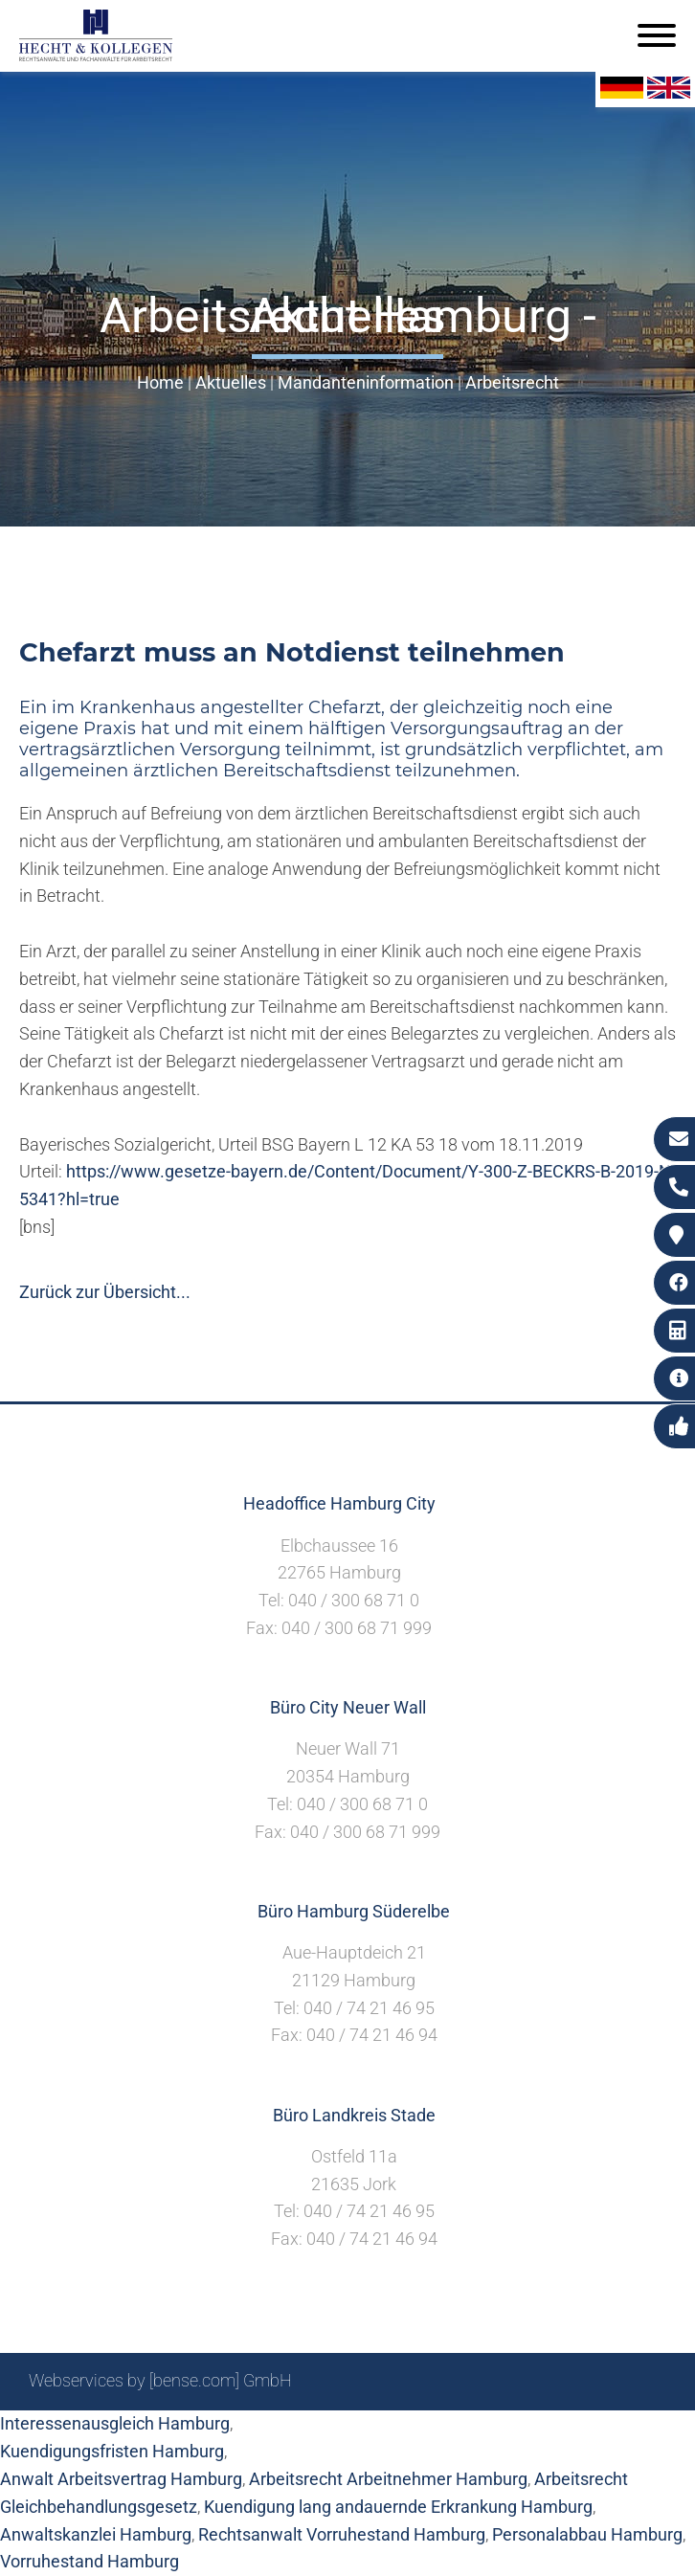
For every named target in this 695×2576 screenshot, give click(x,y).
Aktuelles (230, 382)
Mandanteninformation (366, 382)
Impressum (445, 2432)
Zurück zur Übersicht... (105, 1292)
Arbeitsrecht (512, 382)
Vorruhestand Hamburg (89, 2561)
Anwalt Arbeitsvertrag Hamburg (121, 2479)
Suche (367, 2432)
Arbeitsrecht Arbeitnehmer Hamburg (388, 2479)
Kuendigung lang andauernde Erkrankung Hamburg (398, 2507)
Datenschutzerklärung (583, 2432)
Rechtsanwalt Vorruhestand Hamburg (341, 2534)
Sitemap (300, 2432)
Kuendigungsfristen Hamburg (112, 2451)
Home (160, 382)
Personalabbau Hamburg (587, 2534)
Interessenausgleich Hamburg (115, 2423)
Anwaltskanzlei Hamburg (95, 2534)
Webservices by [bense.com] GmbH (160, 2380)
